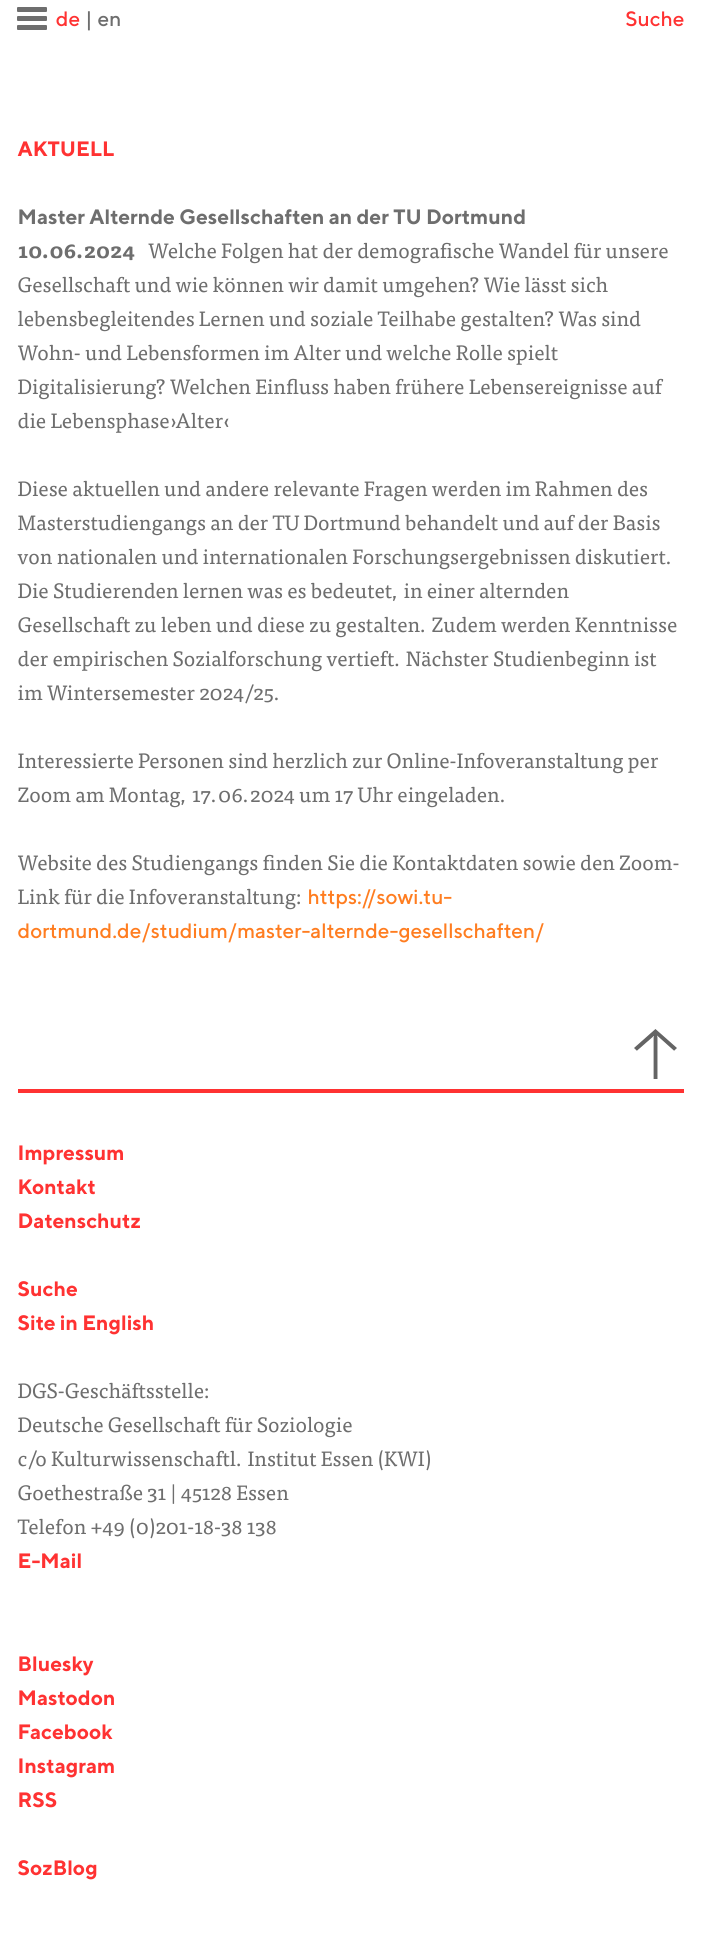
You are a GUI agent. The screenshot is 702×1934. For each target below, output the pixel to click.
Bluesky (56, 1665)
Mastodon (67, 1699)
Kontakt (57, 1188)
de (68, 20)
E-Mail (50, 1562)
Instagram (67, 1767)
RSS (38, 1801)
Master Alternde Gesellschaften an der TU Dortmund (272, 218)
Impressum (71, 1154)
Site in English (86, 1324)
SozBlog (58, 1869)
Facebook (65, 1733)
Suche (654, 20)
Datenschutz (79, 1222)
